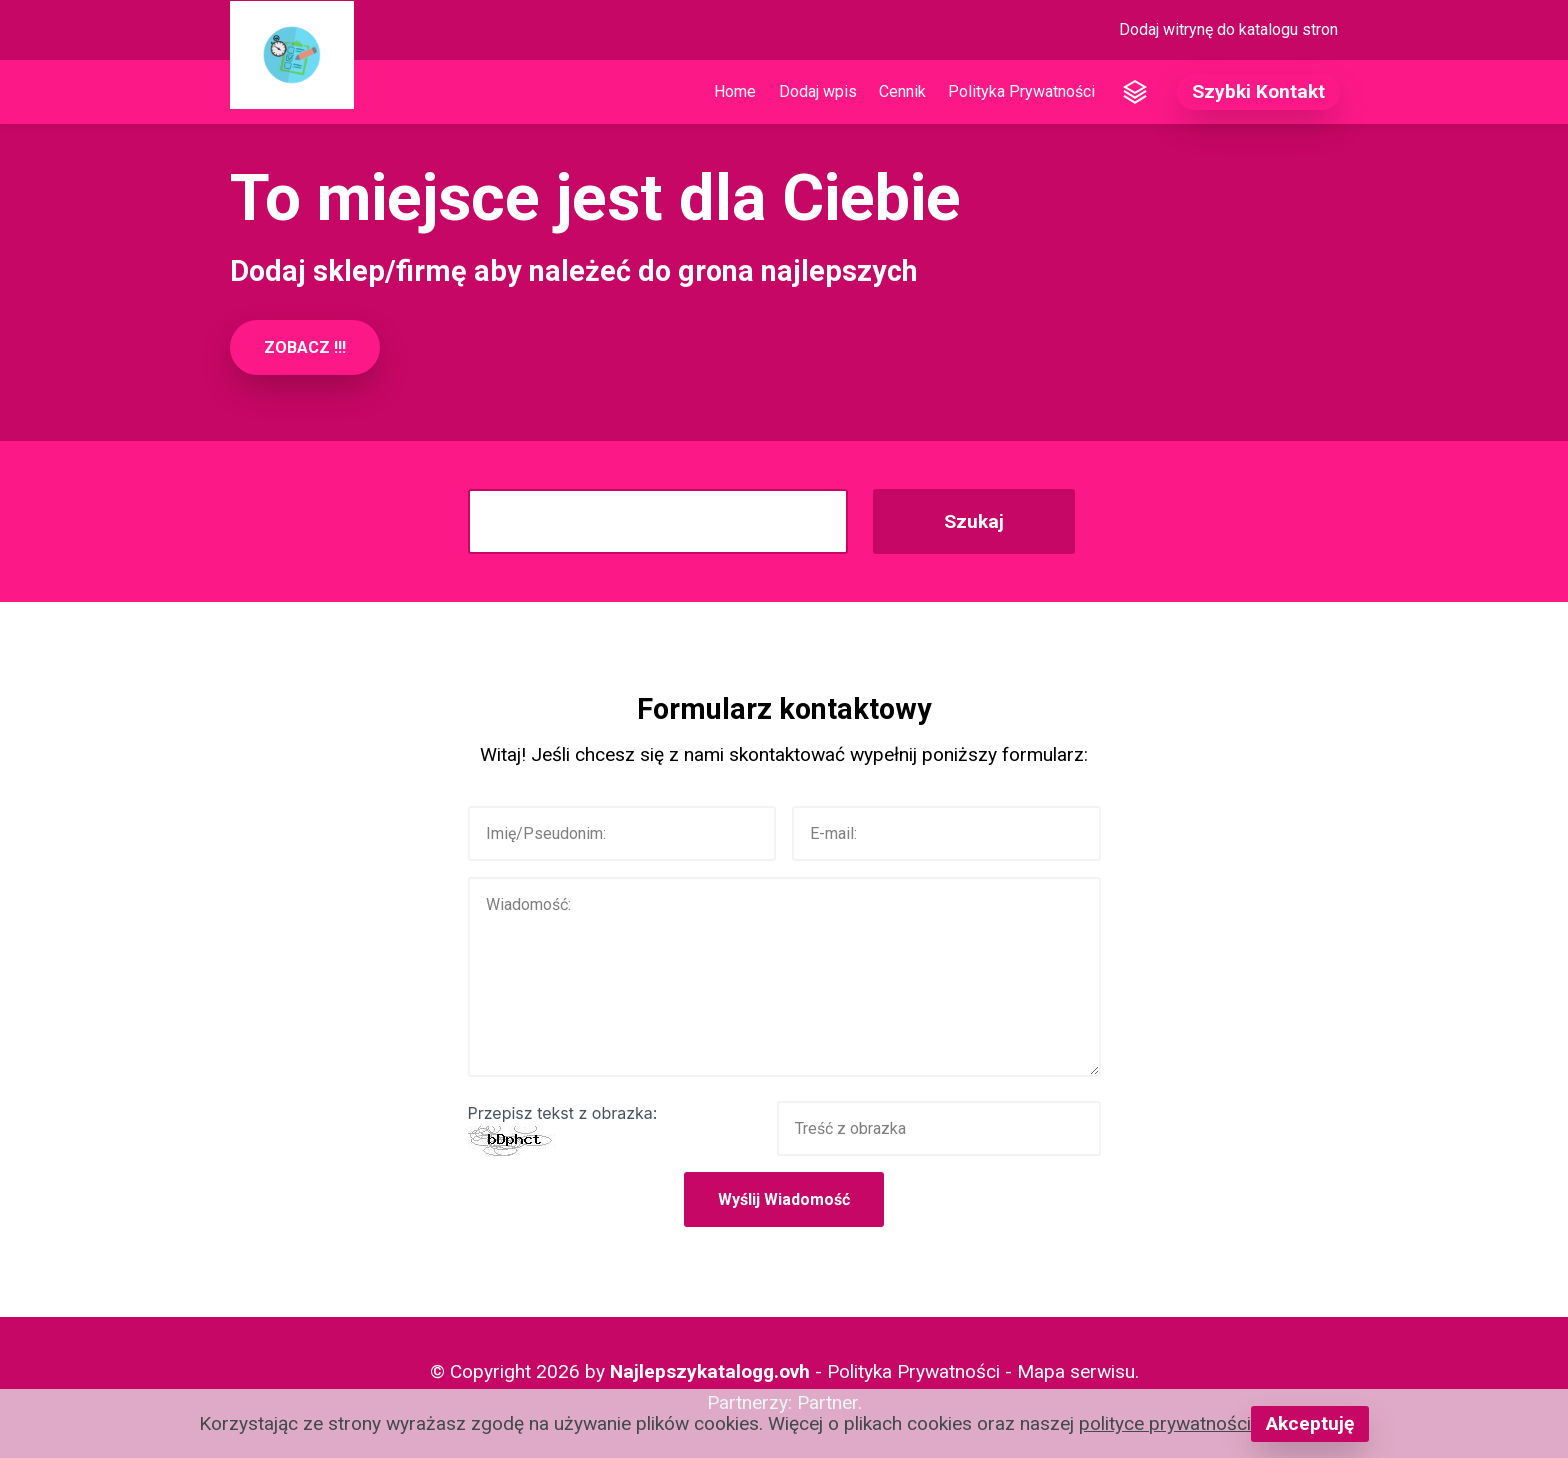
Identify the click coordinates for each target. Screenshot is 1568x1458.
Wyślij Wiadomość (784, 1199)
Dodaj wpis (818, 91)
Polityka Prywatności (1021, 91)
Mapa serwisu (1076, 1371)
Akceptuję (1310, 1423)
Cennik (902, 91)
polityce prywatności (1165, 1423)
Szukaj (974, 521)
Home (735, 91)
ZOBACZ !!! (305, 347)
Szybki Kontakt (1258, 91)
